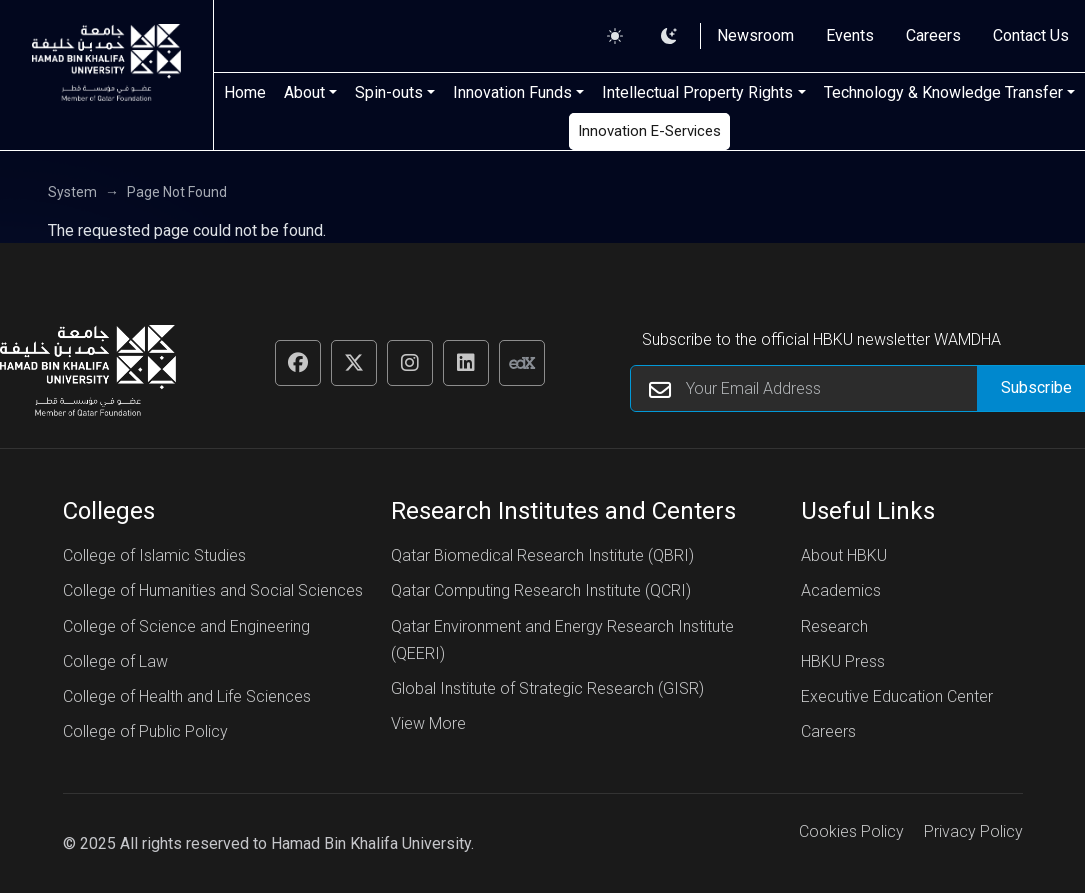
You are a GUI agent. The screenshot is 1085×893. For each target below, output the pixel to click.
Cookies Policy (851, 831)
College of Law (115, 661)
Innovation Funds (512, 92)
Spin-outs (389, 92)
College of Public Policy (145, 731)
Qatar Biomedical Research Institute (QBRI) (542, 555)
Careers (933, 35)
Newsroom (755, 35)
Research (834, 626)
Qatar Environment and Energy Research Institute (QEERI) (562, 640)
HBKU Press (843, 661)
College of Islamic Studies (154, 555)
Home (245, 92)
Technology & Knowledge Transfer (943, 92)
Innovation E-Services (649, 131)
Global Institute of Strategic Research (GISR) (547, 688)
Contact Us (1031, 35)
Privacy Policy (973, 831)
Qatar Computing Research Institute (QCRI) (541, 590)
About (304, 92)
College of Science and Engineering (186, 626)
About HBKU (844, 555)
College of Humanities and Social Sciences (213, 590)
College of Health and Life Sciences (187, 696)
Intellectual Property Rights (697, 92)
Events (850, 35)
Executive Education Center (897, 696)
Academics (841, 590)
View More (428, 723)
